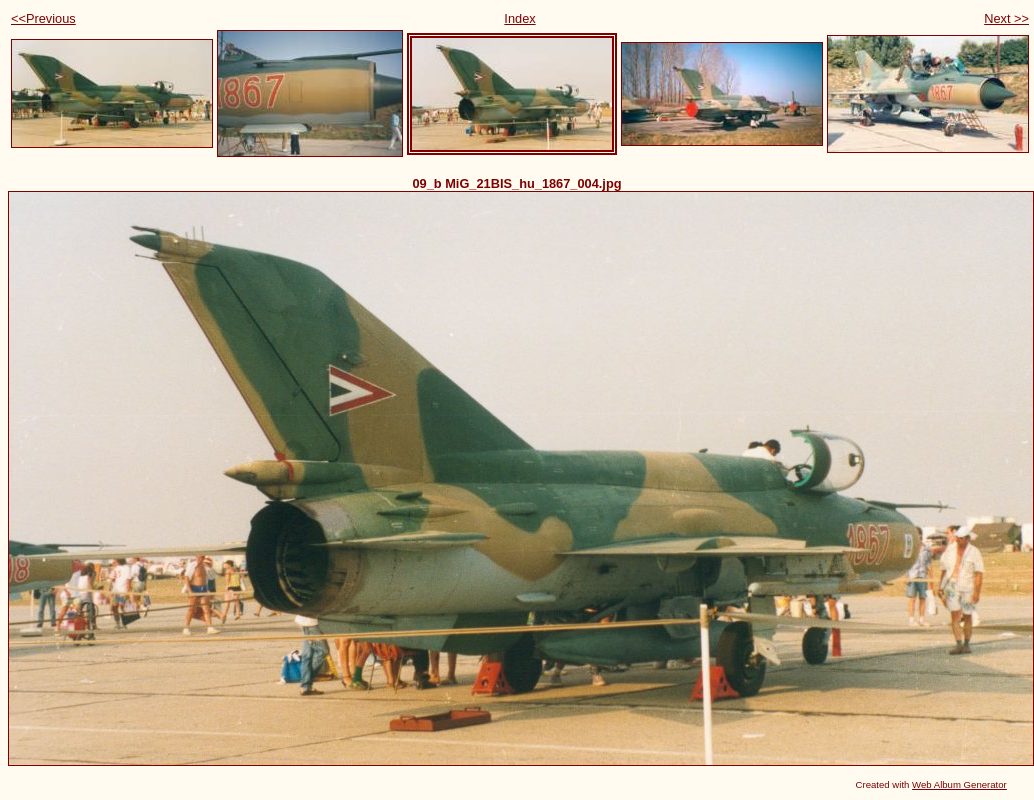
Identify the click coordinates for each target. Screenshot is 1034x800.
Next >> (1006, 18)
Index (519, 18)
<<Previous (43, 18)
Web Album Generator (959, 784)
